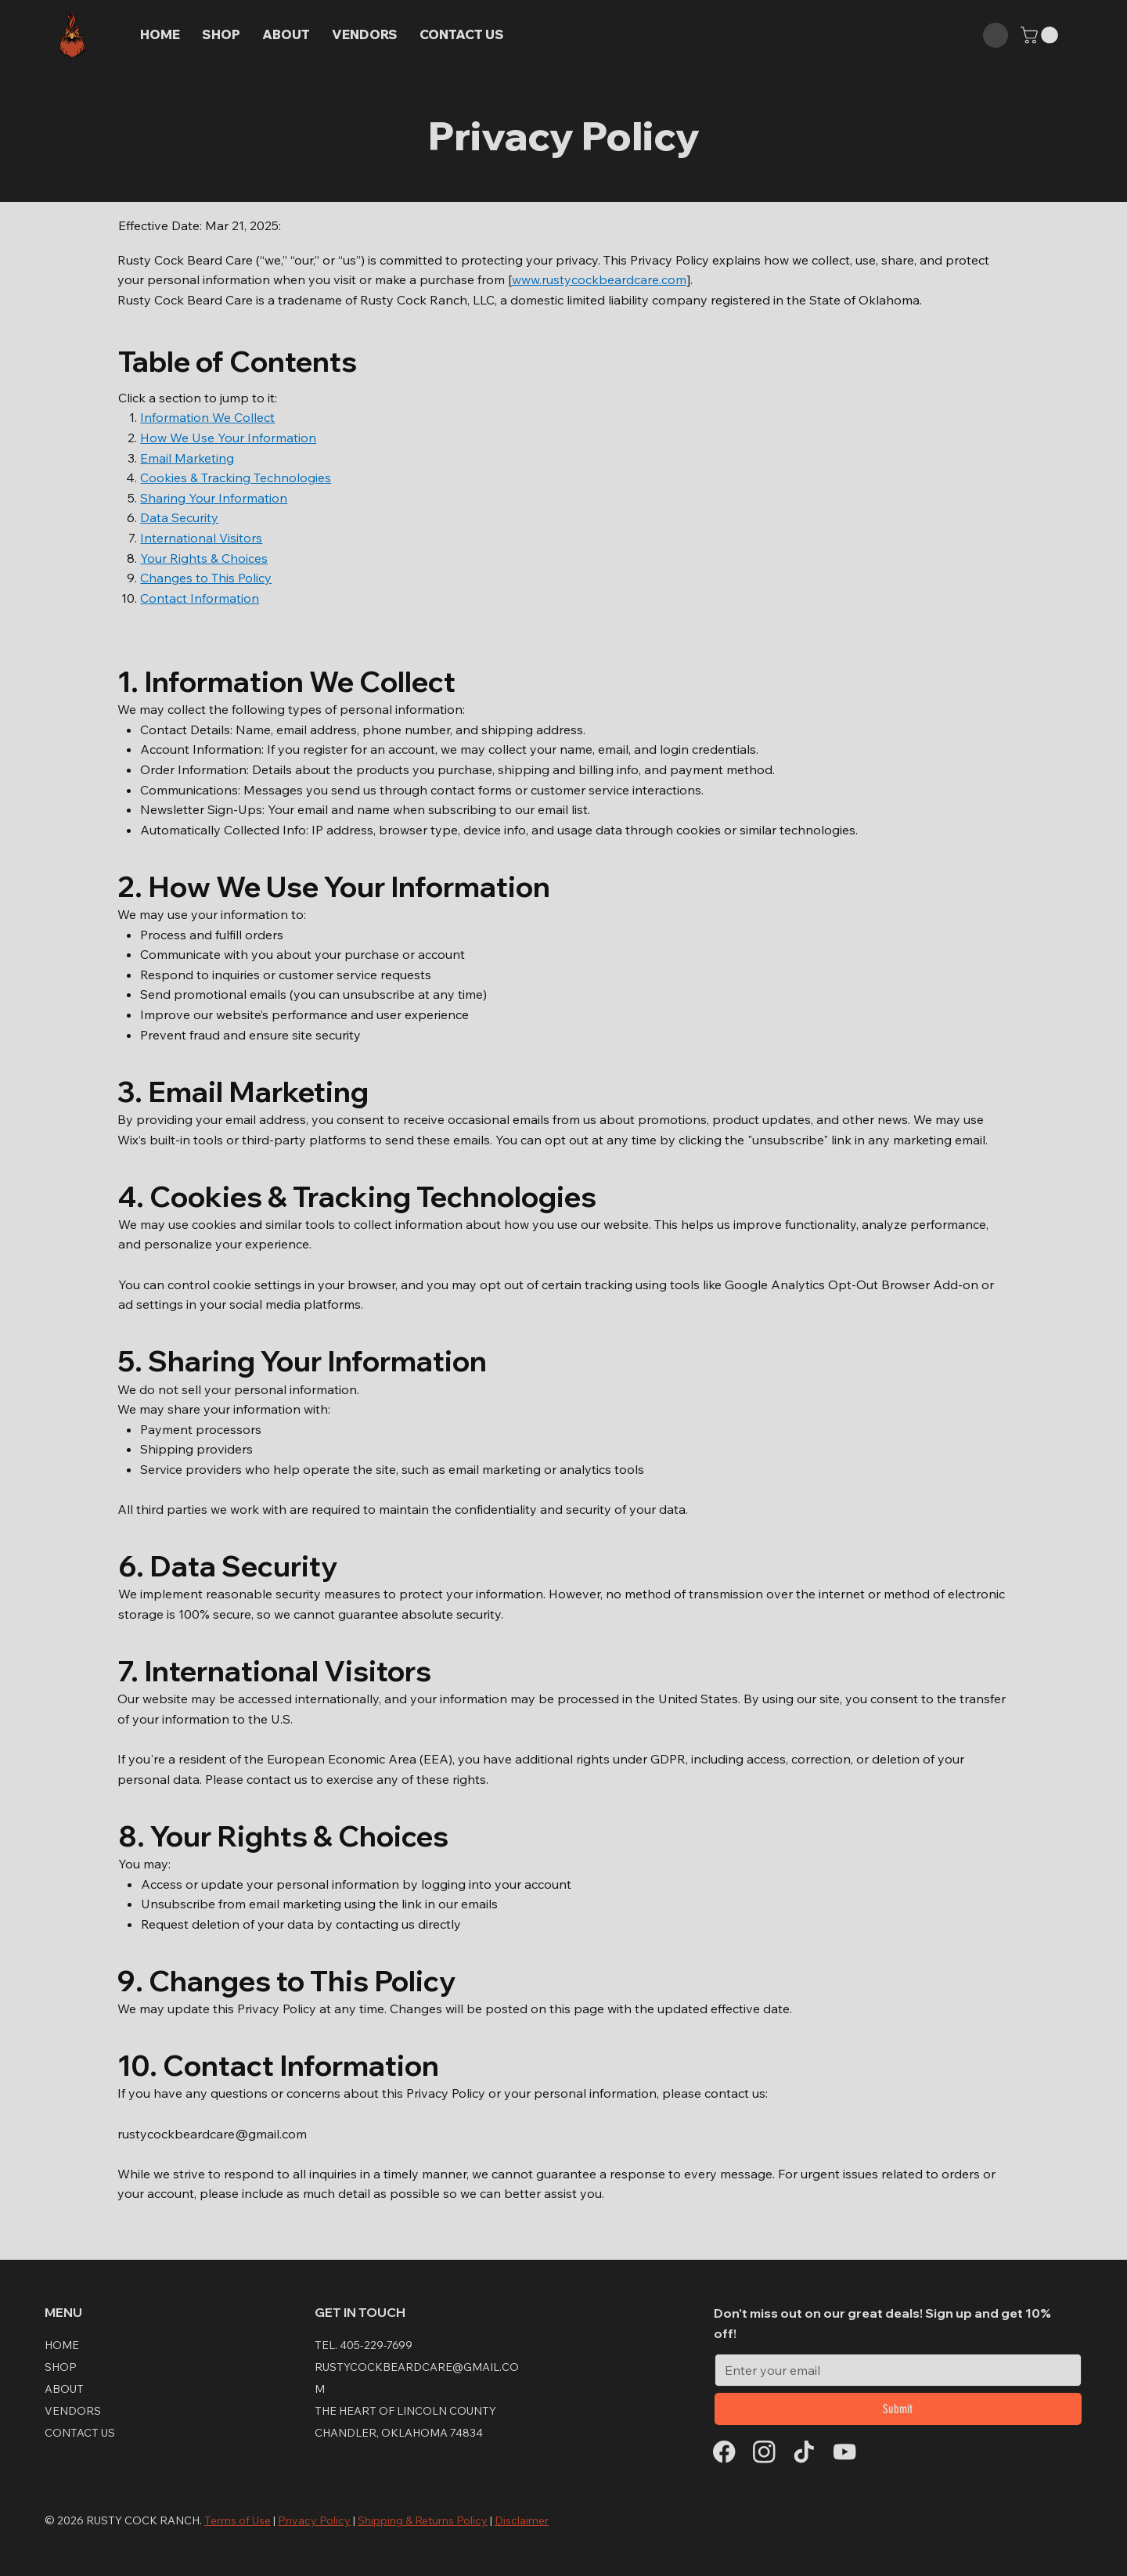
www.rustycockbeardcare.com (599, 279)
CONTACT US (80, 2433)
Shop (61, 2367)
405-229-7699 (376, 2345)
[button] (1041, 35)
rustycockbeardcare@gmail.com (212, 2134)
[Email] (893, 2370)
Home (62, 2345)
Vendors (73, 2411)
